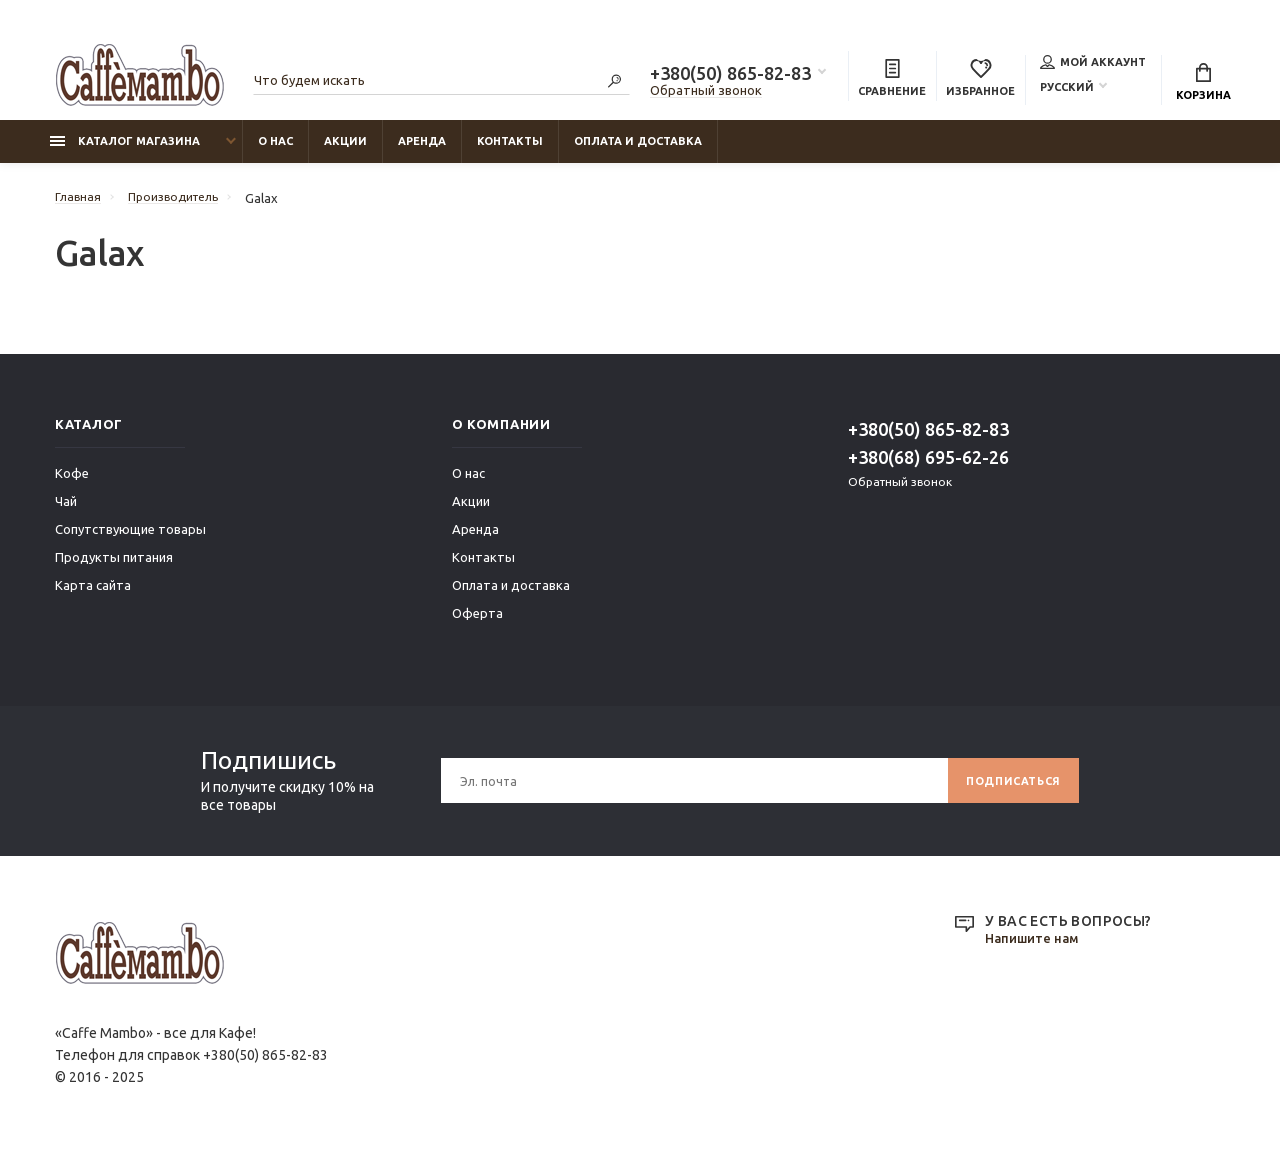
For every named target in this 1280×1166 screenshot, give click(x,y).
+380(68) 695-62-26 (928, 467)
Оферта (477, 623)
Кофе (72, 483)
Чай (66, 511)
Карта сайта (93, 595)
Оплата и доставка (638, 151)
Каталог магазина (125, 151)
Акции (345, 151)
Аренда (422, 151)
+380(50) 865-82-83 (730, 76)
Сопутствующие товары (130, 539)
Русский (1067, 89)
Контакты (510, 151)
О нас (275, 151)
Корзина (1203, 85)
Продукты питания (114, 567)
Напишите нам (1036, 949)
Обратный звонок (706, 93)
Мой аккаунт (1093, 64)
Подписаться (1006, 790)
